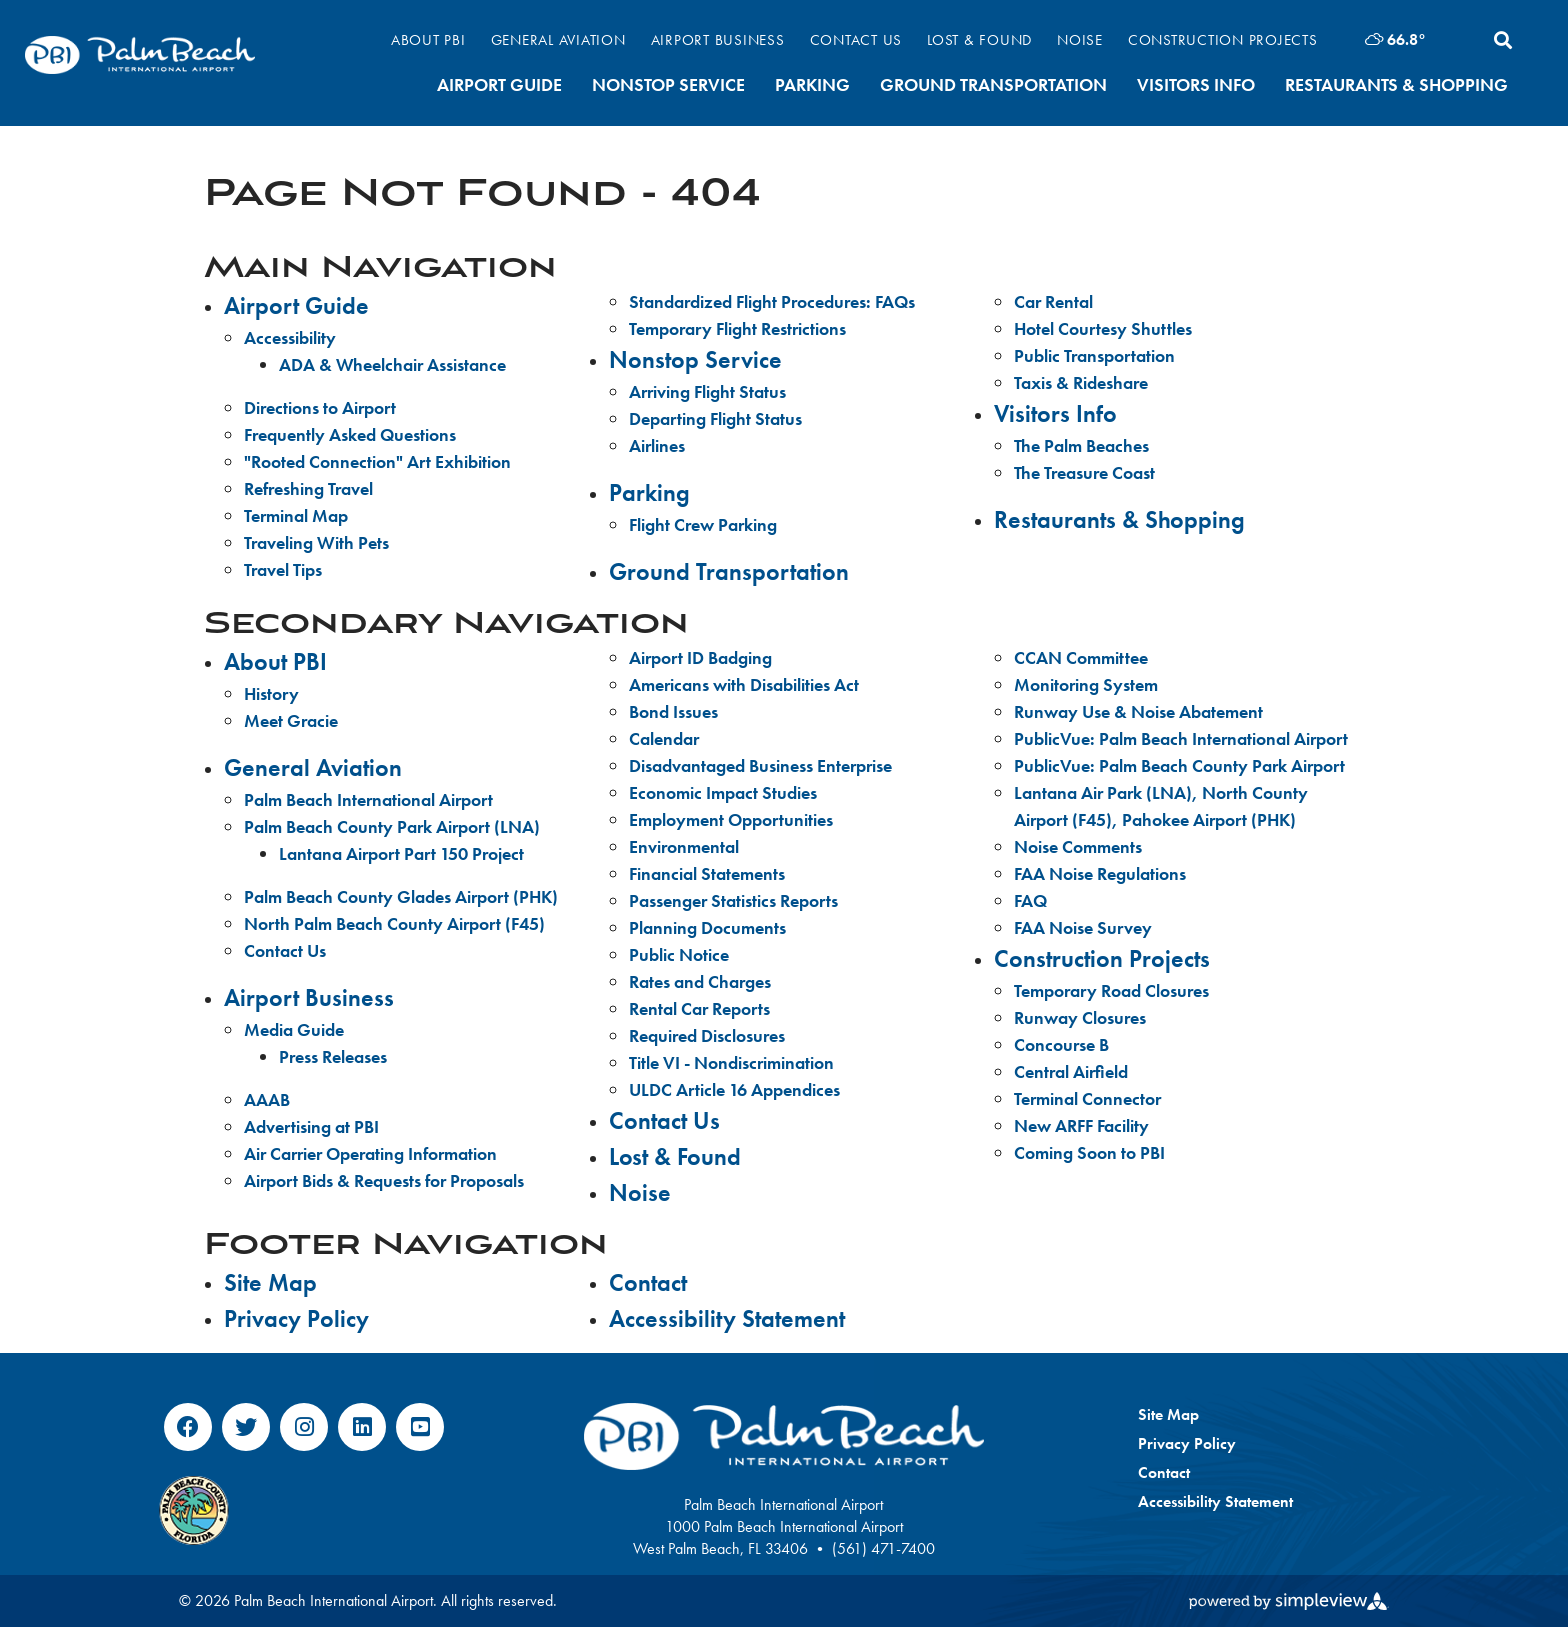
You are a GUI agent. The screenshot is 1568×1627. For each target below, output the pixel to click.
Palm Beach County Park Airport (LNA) (392, 826)
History (271, 693)
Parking (812, 84)
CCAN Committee (1081, 657)
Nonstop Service (668, 84)
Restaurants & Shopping (1396, 84)
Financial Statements (707, 873)
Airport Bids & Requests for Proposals (384, 1180)
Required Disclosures (707, 1035)
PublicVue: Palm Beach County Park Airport (1179, 765)
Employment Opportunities (731, 819)
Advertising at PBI (311, 1126)
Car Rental (1053, 301)
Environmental (684, 846)
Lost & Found (979, 40)
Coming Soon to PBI (1089, 1152)
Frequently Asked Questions (350, 434)
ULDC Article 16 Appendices (734, 1089)
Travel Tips (283, 569)
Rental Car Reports (699, 1008)
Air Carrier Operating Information (370, 1153)
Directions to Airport (320, 407)
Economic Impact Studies (723, 792)
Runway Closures (1080, 1017)
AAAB (267, 1099)
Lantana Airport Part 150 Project (401, 853)
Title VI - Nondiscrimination (731, 1062)
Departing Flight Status (715, 418)
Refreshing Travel (308, 488)
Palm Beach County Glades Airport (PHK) (401, 896)
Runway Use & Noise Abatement (1138, 711)
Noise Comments (1078, 846)
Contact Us (856, 40)
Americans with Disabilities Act (744, 684)
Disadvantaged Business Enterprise (760, 765)
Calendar (664, 738)
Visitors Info (1196, 84)
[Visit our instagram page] (304, 1427)
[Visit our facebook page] (188, 1427)
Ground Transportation (993, 84)
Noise (1080, 40)
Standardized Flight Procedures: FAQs (772, 301)
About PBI (428, 40)
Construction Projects (1223, 40)
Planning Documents (707, 927)
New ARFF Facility (1081, 1125)
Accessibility (290, 337)
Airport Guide (499, 84)
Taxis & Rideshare (1081, 382)
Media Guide (294, 1029)
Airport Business (718, 40)
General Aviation (558, 40)
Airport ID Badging (700, 657)
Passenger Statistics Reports (733, 900)
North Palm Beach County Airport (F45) (394, 923)
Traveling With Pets (316, 542)
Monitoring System (1086, 684)
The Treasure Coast (1084, 472)
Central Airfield (1071, 1071)
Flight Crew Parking (703, 524)
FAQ (1030, 900)
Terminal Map (296, 515)
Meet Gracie (291, 720)
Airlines (657, 445)
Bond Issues (673, 711)
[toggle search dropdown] (1503, 40)
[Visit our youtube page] (420, 1427)
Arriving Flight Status (707, 391)
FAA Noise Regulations (1100, 873)
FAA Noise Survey (1083, 927)
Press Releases (333, 1056)
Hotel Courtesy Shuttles (1103, 328)
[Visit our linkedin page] (362, 1427)
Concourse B (1061, 1044)
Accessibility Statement (727, 1318)
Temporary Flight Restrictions (737, 328)
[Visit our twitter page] (246, 1427)
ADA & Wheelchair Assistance (392, 364)
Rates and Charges (700, 981)
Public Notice (679, 954)
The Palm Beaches (1081, 445)
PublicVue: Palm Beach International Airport (1181, 738)
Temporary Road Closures (1111, 990)
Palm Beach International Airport (368, 799)
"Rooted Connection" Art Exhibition (377, 461)
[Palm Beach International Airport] (140, 55)
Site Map (270, 1282)
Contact (648, 1282)
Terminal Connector (1087, 1098)
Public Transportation (1094, 355)
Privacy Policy (296, 1318)
